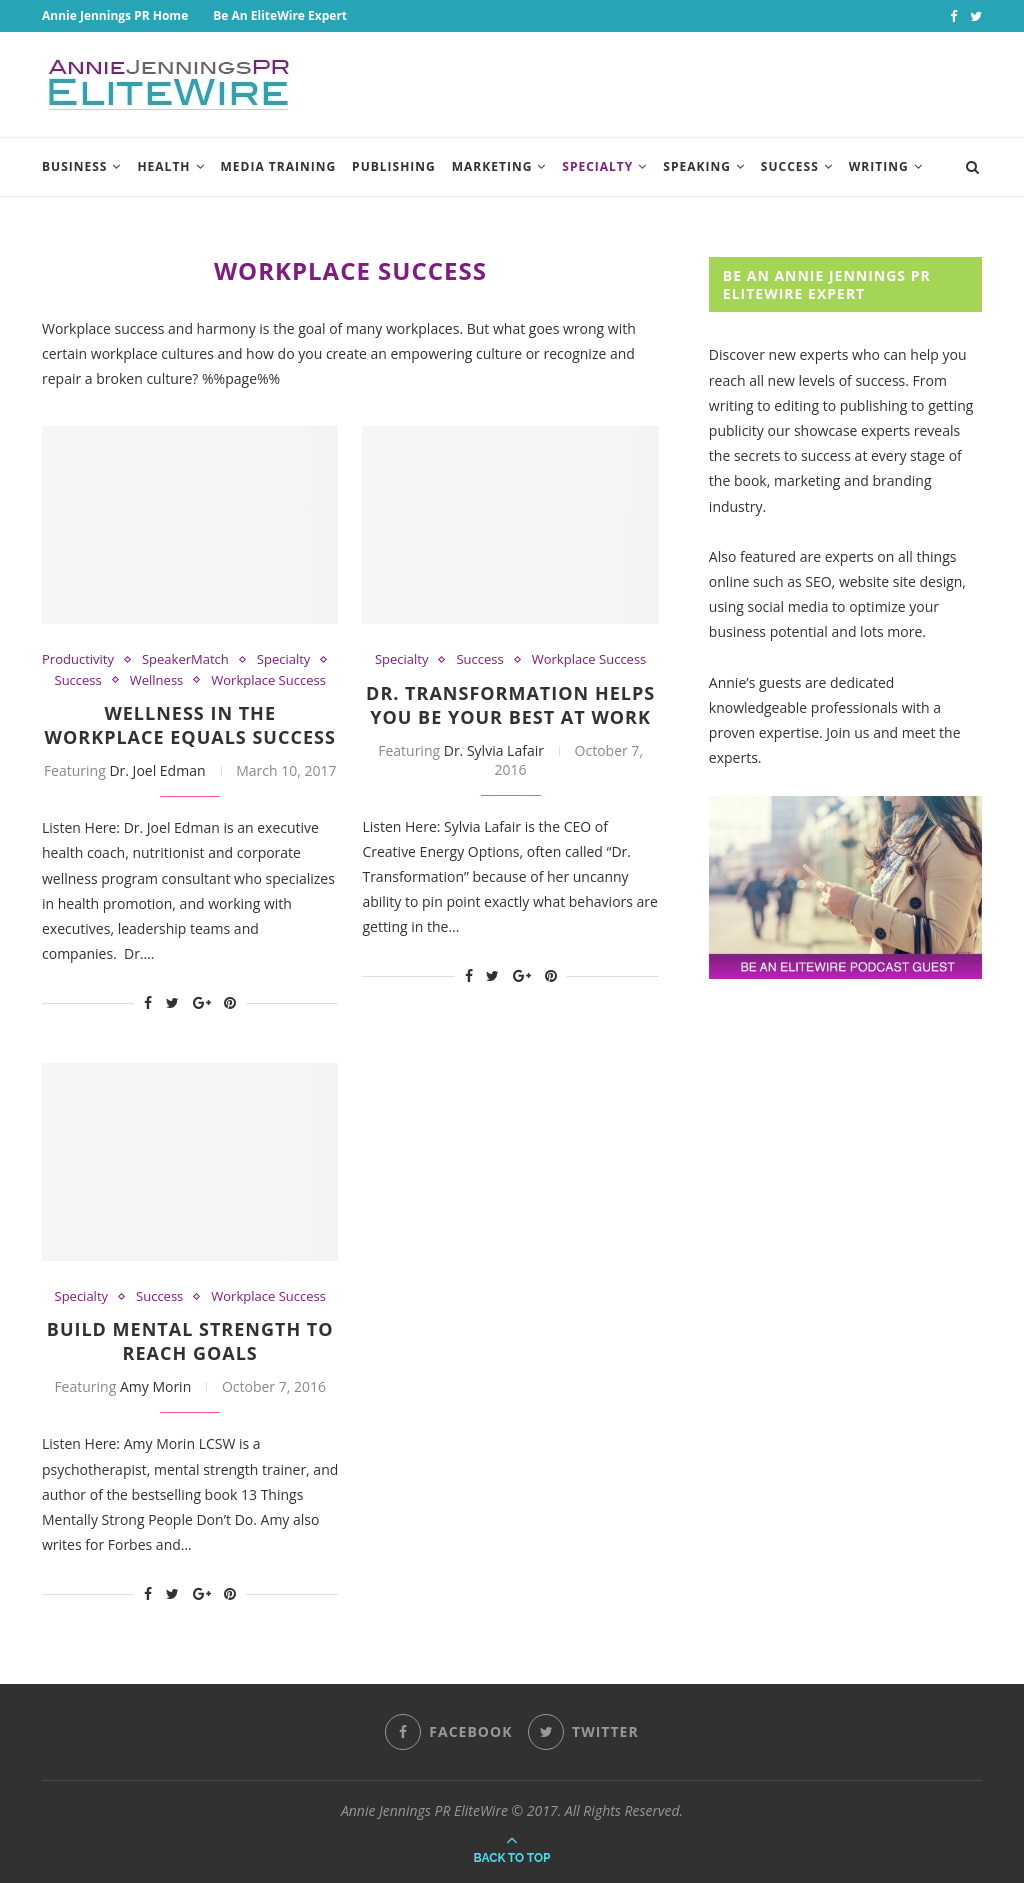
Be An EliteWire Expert (280, 15)
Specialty (597, 166)
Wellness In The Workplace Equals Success (190, 725)
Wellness (157, 681)
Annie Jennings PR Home (115, 15)
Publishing (394, 166)
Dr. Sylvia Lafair (494, 750)
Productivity (78, 660)
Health (163, 166)
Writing (879, 166)
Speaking (697, 166)
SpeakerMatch (185, 660)
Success (790, 166)
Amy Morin (155, 1386)
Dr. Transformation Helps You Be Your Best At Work (510, 705)
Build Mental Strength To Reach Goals (190, 1341)
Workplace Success (268, 681)
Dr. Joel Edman (157, 770)
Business (74, 166)
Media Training (279, 166)
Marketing (492, 166)
